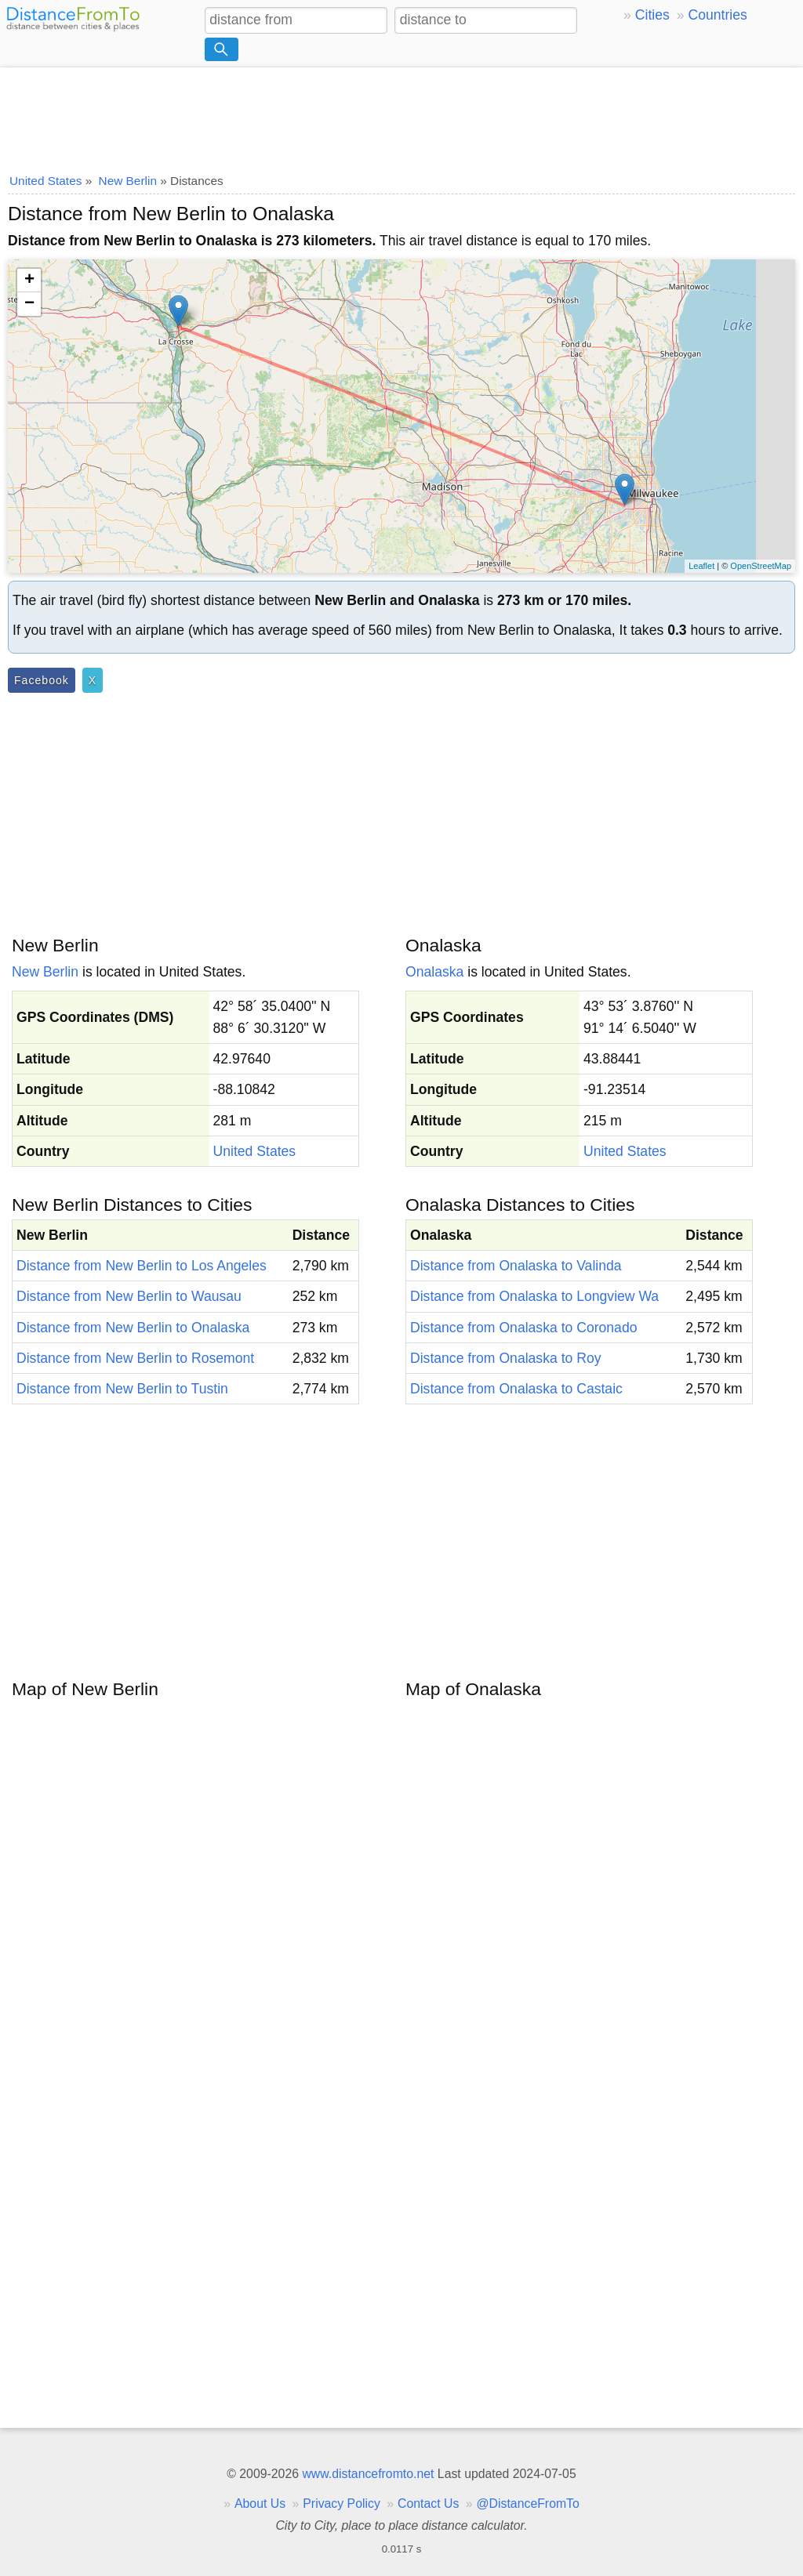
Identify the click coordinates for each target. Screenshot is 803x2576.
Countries (717, 15)
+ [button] (29, 280)
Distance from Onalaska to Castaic (516, 1389)
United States (254, 1151)
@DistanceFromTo (528, 2503)
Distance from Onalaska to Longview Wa (534, 1296)
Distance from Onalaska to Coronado (523, 1327)
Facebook (41, 680)
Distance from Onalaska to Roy (505, 1358)
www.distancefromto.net (368, 2473)
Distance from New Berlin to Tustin (122, 1389)
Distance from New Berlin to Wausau (129, 1296)
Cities (652, 15)
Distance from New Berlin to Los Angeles (141, 1266)
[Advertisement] (401, 115)
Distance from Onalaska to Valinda (516, 1266)
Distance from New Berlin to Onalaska (132, 1327)
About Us (259, 2503)
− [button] (29, 304)
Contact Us (428, 2503)
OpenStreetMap (760, 566)
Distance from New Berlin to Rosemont (135, 1358)
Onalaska (434, 972)
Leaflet (701, 566)
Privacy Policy (341, 2503)
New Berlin (45, 972)
